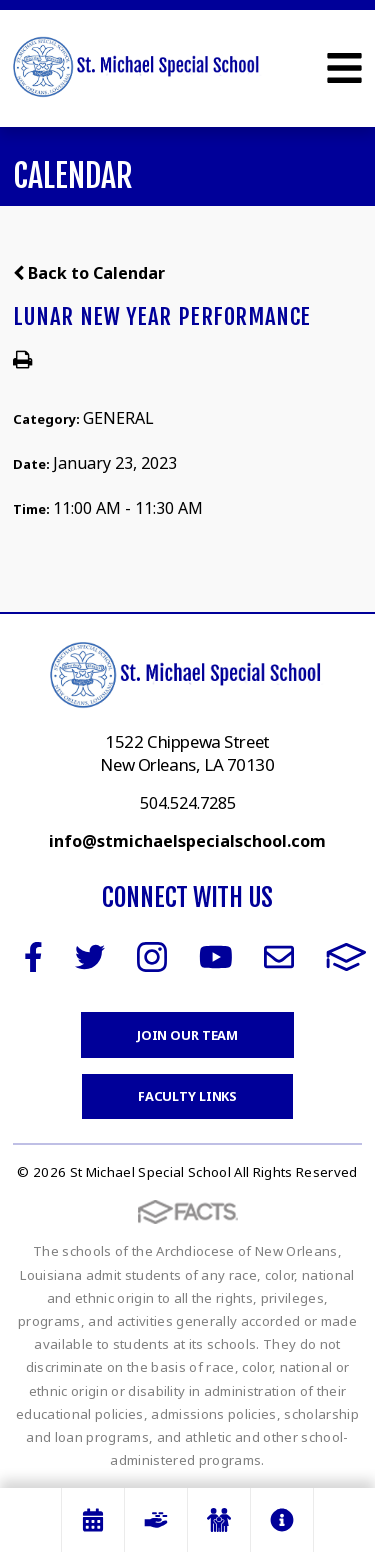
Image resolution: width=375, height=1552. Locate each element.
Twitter (90, 957)
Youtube (216, 957)
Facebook (33, 957)
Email (279, 957)
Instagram (152, 957)
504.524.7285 (188, 803)
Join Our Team (187, 1035)
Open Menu (344, 68)
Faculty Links (187, 1096)
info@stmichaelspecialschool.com (187, 841)
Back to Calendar (89, 273)
